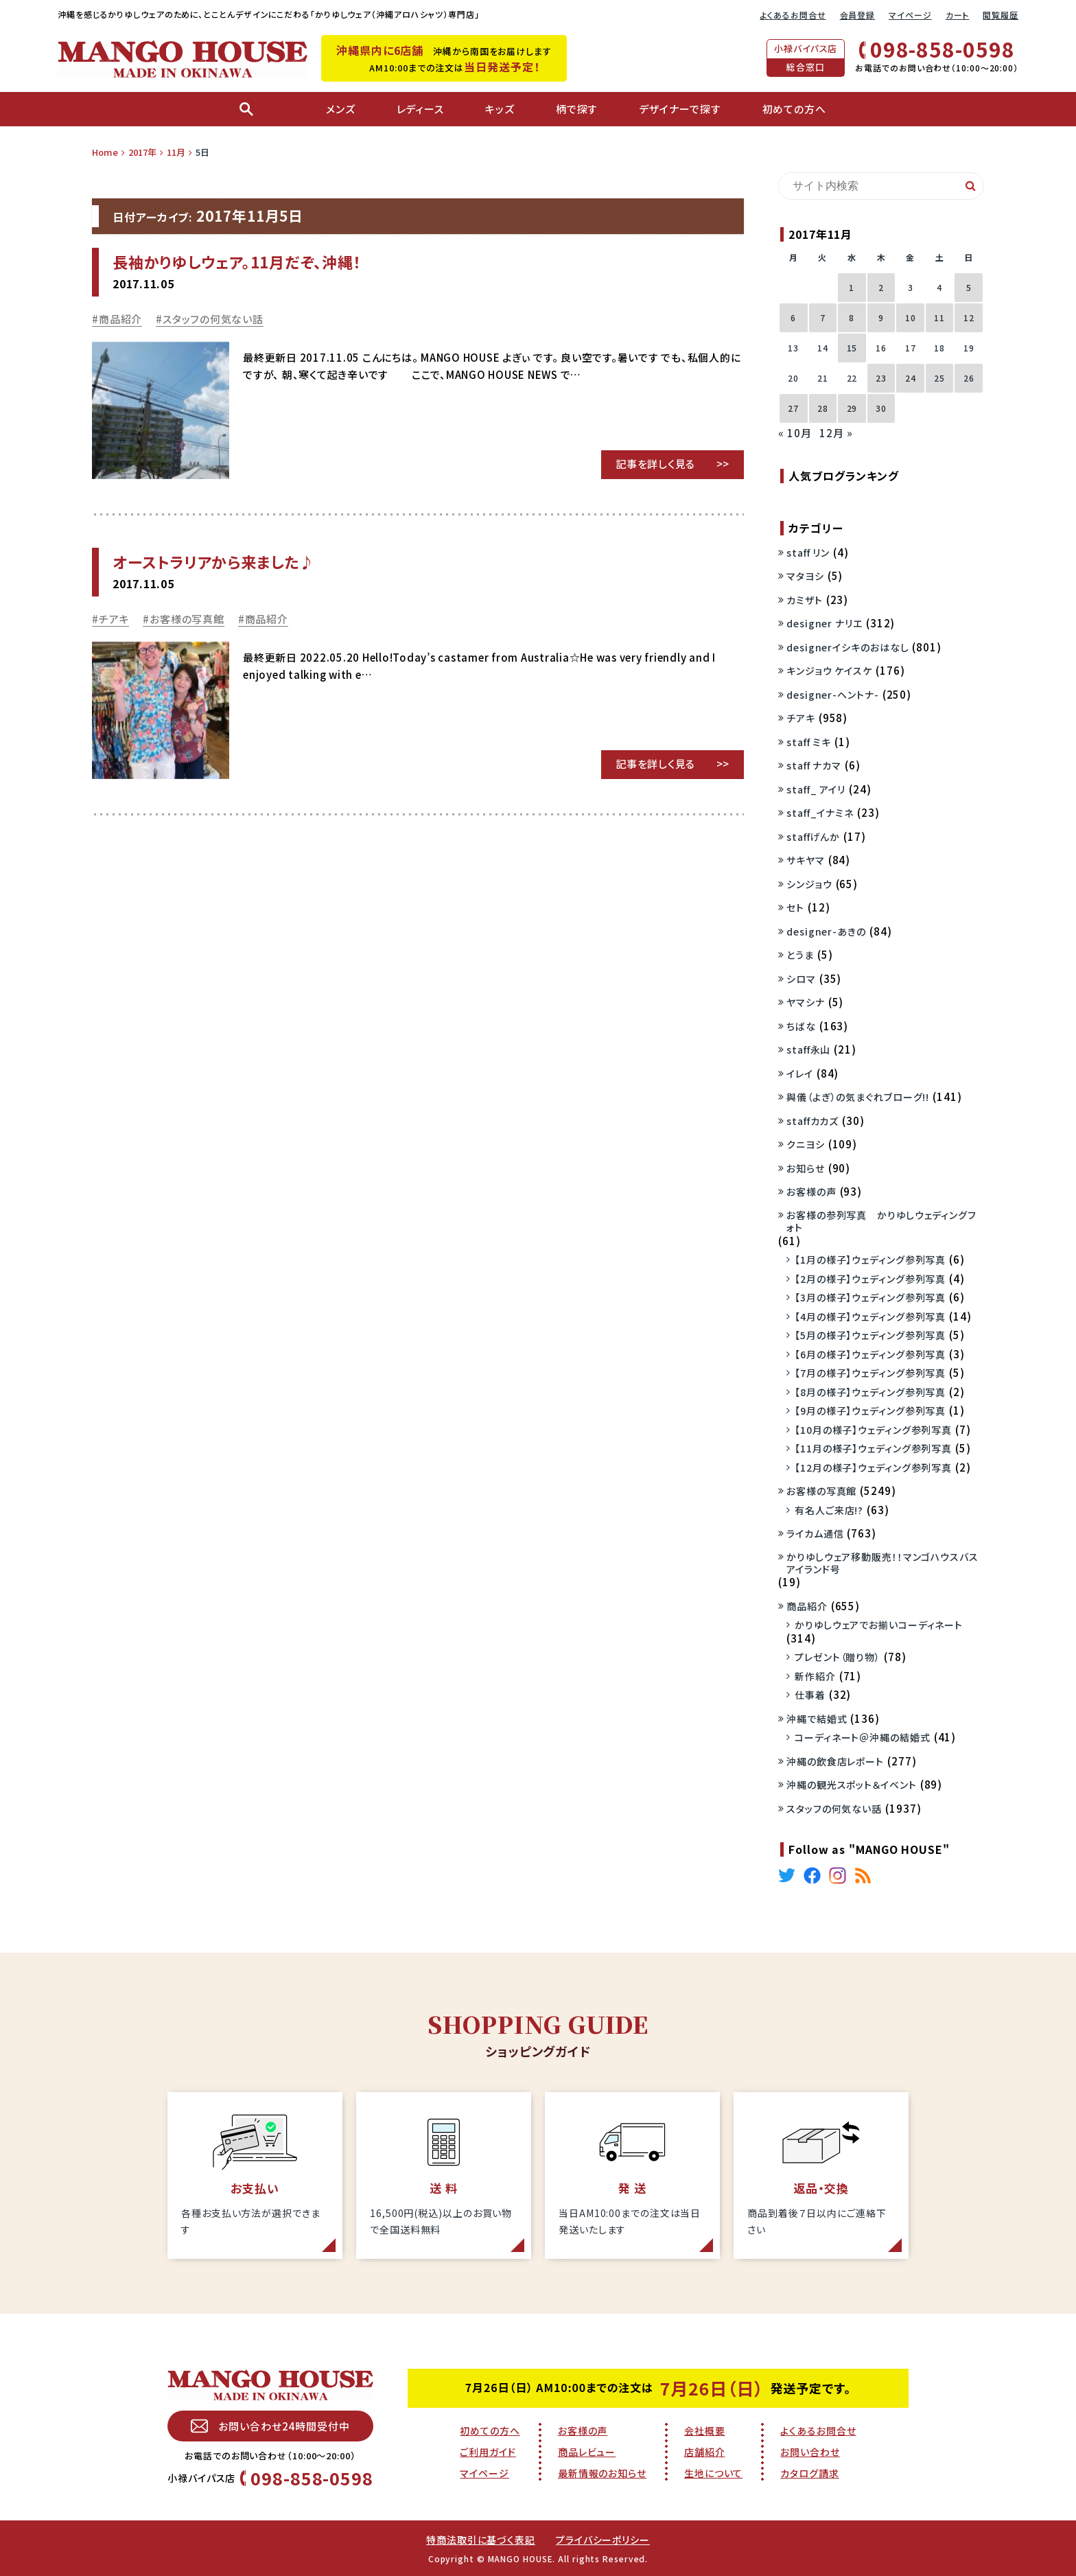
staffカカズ (812, 1121)
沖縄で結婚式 (816, 1719)
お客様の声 (811, 1191)
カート (958, 15)
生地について (713, 2473)
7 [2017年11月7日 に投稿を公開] (823, 317)
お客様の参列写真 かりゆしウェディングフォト (881, 1221)
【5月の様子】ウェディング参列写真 (870, 1335)
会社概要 (704, 2430)
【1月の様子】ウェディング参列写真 (870, 1259)
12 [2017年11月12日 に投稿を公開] (968, 317)
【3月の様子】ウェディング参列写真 (870, 1297)
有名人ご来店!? (829, 1510)
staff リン (808, 552)
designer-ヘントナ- (832, 694)
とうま (800, 955)
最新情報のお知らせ (602, 2473)
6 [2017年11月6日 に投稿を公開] (793, 317)
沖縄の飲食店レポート (835, 1761)
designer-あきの (826, 931)
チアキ (114, 619)
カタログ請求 (809, 2473)
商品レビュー (587, 2452)
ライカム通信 (814, 1533)
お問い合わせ (809, 2452)
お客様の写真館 (187, 619)
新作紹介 (815, 1676)
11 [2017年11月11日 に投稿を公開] (939, 317)
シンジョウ (809, 884)
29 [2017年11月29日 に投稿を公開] (852, 408)
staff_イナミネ (820, 813)
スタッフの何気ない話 (213, 319)
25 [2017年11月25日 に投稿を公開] (939, 378)
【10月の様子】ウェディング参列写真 (873, 1430)
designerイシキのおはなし (847, 647)
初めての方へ (489, 2430)
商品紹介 (120, 319)
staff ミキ (808, 742)
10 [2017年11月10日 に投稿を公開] (910, 317)
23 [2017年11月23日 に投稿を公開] (881, 378)
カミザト (804, 600)
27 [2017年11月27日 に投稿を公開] (793, 408)
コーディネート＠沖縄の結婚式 (863, 1737)
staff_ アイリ (815, 789)
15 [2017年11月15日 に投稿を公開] (852, 347)
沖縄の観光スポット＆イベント (851, 1784)
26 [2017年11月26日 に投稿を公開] (968, 378)
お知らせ (805, 1168)
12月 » (836, 433)
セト (795, 907)
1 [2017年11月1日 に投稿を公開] (851, 287)
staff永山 (808, 1049)
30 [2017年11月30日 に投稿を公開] (881, 408)
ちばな (801, 1026)
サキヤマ (805, 860)
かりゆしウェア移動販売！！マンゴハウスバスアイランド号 (882, 1563)
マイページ (910, 15)
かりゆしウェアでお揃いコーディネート (879, 1624)
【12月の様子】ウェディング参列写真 (873, 1467)
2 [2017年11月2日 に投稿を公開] (881, 287)
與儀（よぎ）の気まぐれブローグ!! (857, 1097)
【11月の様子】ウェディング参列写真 (873, 1448)
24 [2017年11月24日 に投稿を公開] (910, 378)
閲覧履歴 (1000, 15)
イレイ (799, 1073)
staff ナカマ (813, 765)
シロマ (801, 979)
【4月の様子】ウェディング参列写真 (870, 1316)
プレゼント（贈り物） (837, 1657)
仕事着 (810, 1695)
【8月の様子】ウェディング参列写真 (870, 1392)
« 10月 (795, 433)
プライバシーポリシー (603, 2539)
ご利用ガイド (487, 2452)
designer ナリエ (824, 623)
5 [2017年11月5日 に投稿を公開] (969, 287)
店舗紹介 (704, 2452)
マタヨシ (805, 576)
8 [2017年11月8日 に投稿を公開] (851, 317)
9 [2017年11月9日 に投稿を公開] (881, 317)
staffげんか (813, 837)
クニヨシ (805, 1144)
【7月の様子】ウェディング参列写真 (870, 1373)
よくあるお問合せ (793, 15)
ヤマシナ (805, 1002)
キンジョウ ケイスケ (829, 670)
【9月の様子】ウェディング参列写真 (870, 1410)
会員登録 (858, 15)
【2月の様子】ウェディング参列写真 (870, 1279)
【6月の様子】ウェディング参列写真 (870, 1354)
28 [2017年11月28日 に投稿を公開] (822, 408)
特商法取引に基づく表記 (480, 2539)
